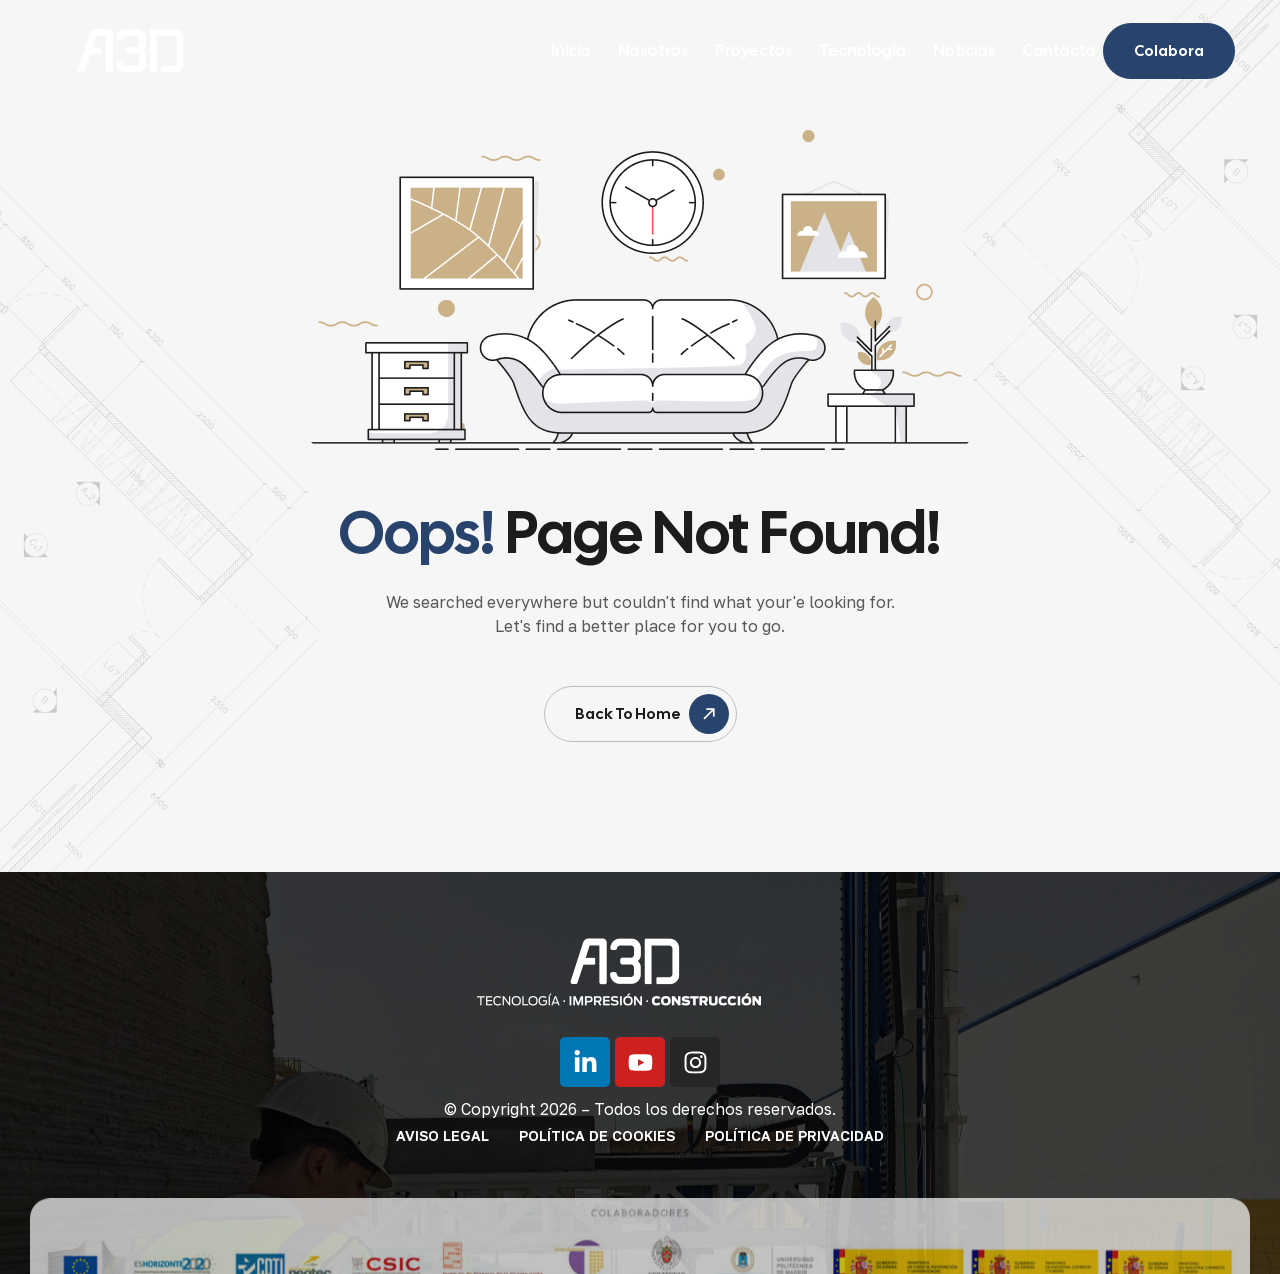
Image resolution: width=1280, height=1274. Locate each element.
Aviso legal (442, 1135)
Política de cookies (597, 1135)
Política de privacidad (794, 1135)
